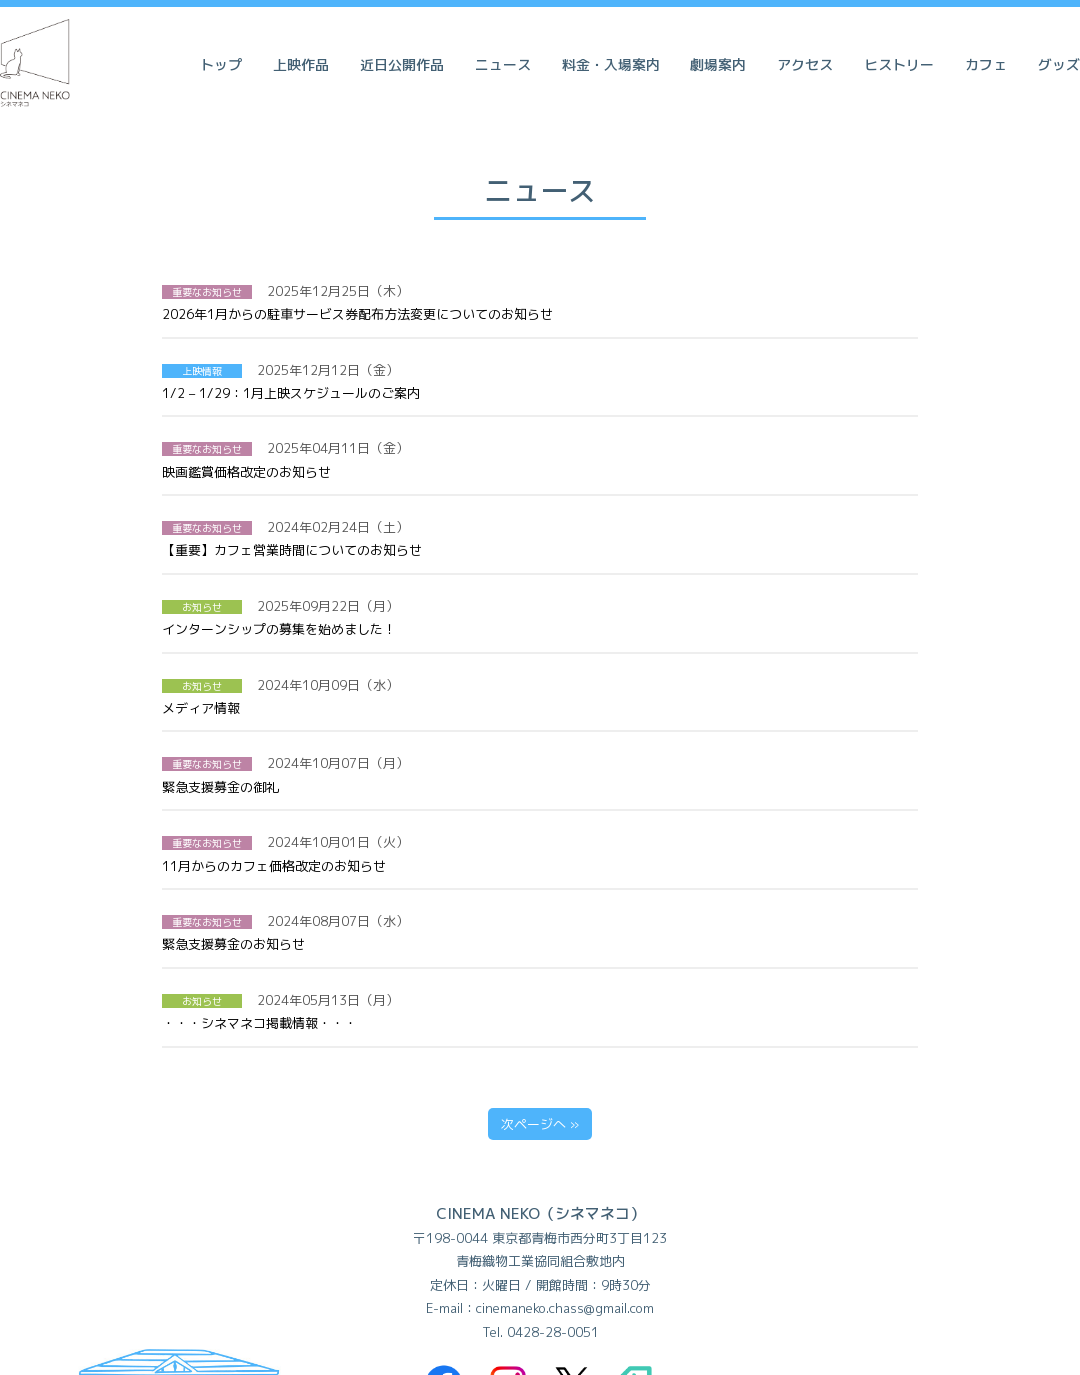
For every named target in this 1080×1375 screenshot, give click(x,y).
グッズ (1059, 64)
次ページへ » (540, 890)
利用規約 (422, 1285)
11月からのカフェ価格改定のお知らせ (536, 678)
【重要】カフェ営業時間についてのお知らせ (554, 457)
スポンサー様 (763, 1285)
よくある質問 (317, 1285)
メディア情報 (453, 568)
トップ (221, 64)
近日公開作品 (402, 64)
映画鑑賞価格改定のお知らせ (508, 402)
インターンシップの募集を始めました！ (531, 512)
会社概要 (658, 1285)
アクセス (805, 64)
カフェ (986, 64)
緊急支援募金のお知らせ (495, 734)
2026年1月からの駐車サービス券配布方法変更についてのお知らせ (619, 291)
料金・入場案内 (611, 64)
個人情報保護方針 (540, 1285)
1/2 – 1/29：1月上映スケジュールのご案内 (543, 346)
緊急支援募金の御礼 (482, 623)
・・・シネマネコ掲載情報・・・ (511, 789)
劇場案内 (718, 64)
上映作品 (301, 64)
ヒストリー (899, 64)
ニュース (503, 64)
